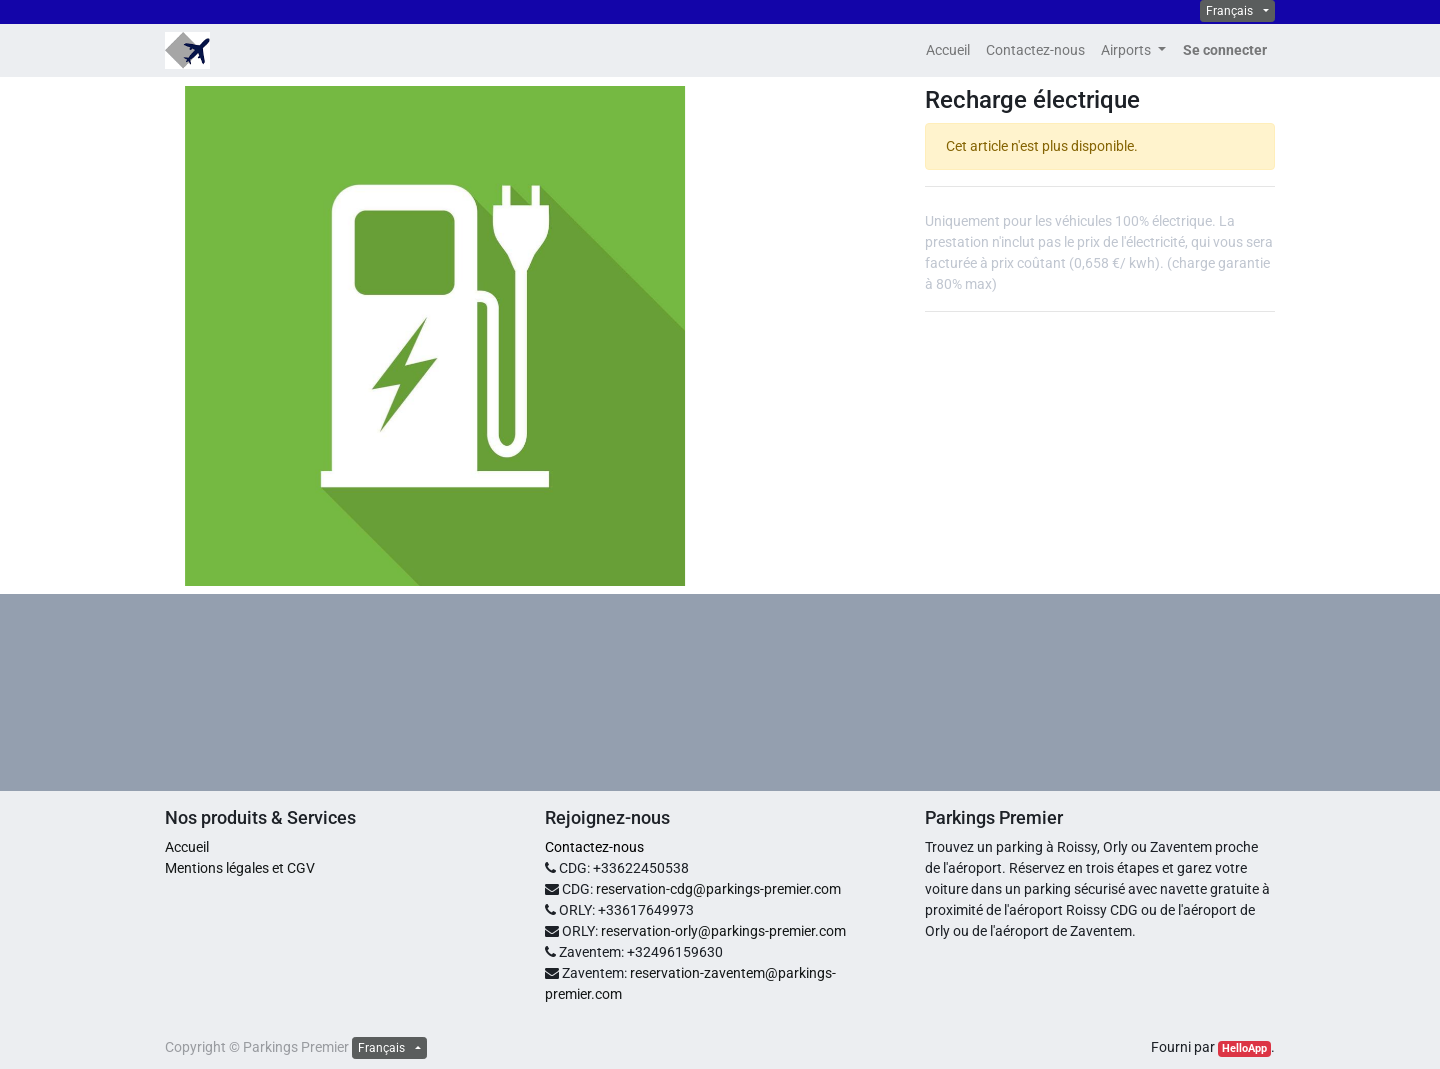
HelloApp (1244, 1048)
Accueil (187, 847)
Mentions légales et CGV (240, 868)
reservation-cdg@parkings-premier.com (718, 889)
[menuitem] (948, 50)
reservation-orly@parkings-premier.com (723, 931)
